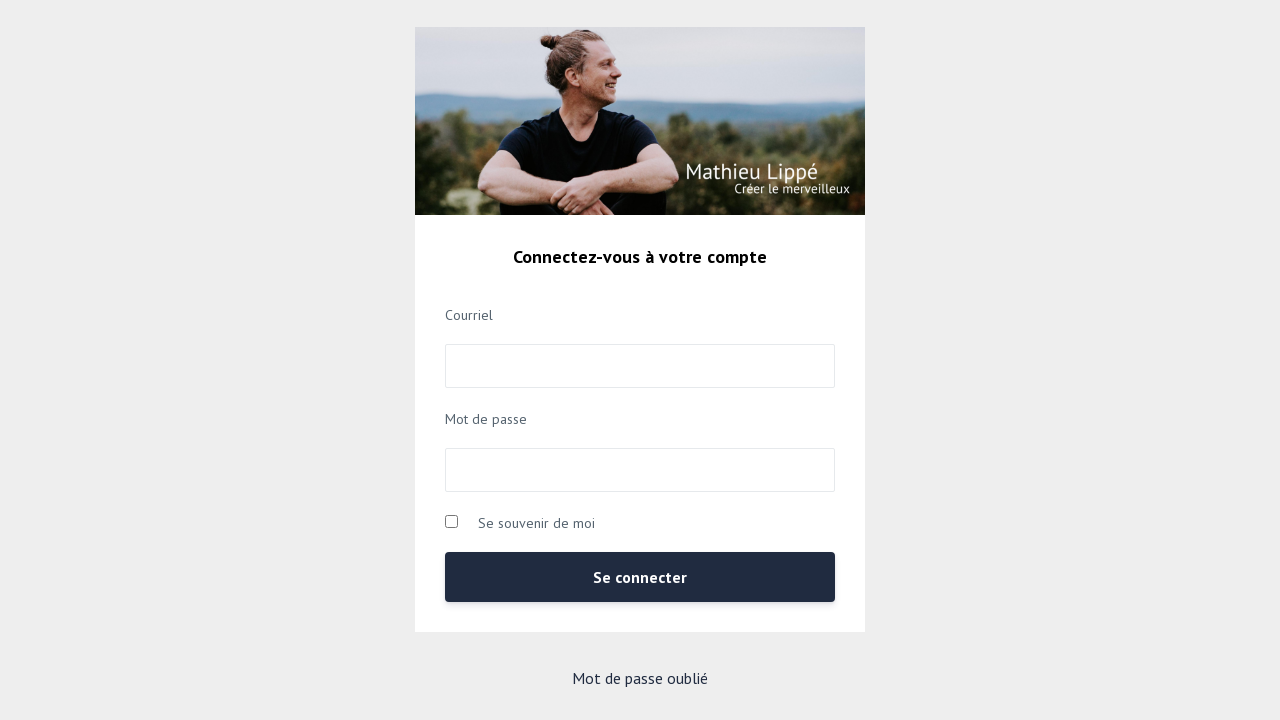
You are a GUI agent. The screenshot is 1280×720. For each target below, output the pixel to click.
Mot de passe (486, 419)
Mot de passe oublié (640, 678)
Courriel (469, 315)
